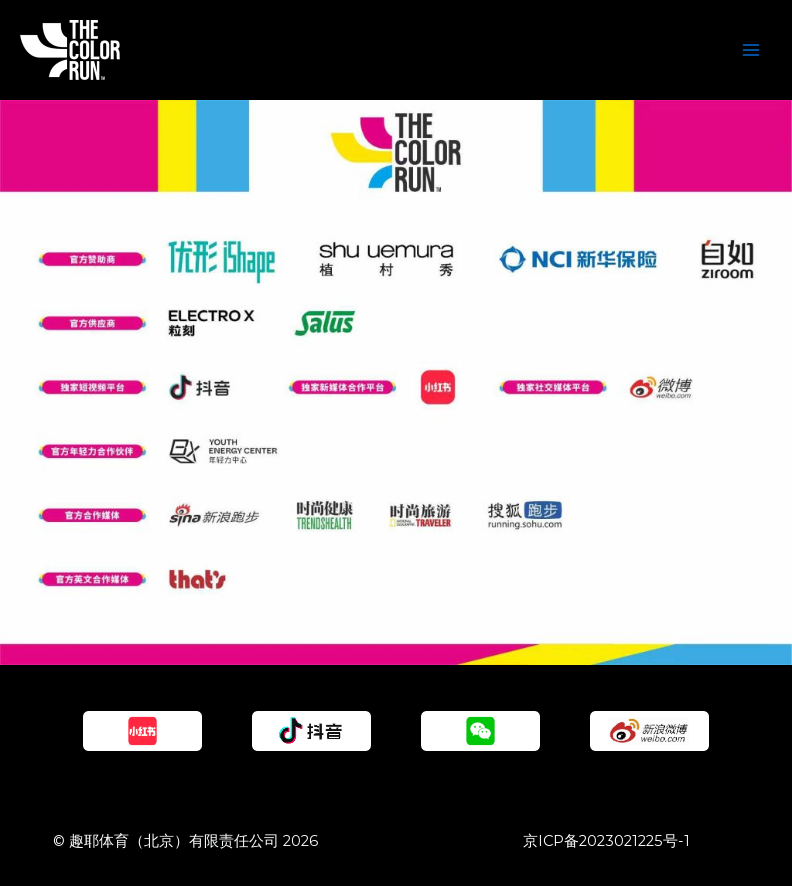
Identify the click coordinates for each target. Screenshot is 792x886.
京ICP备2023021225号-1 (606, 841)
